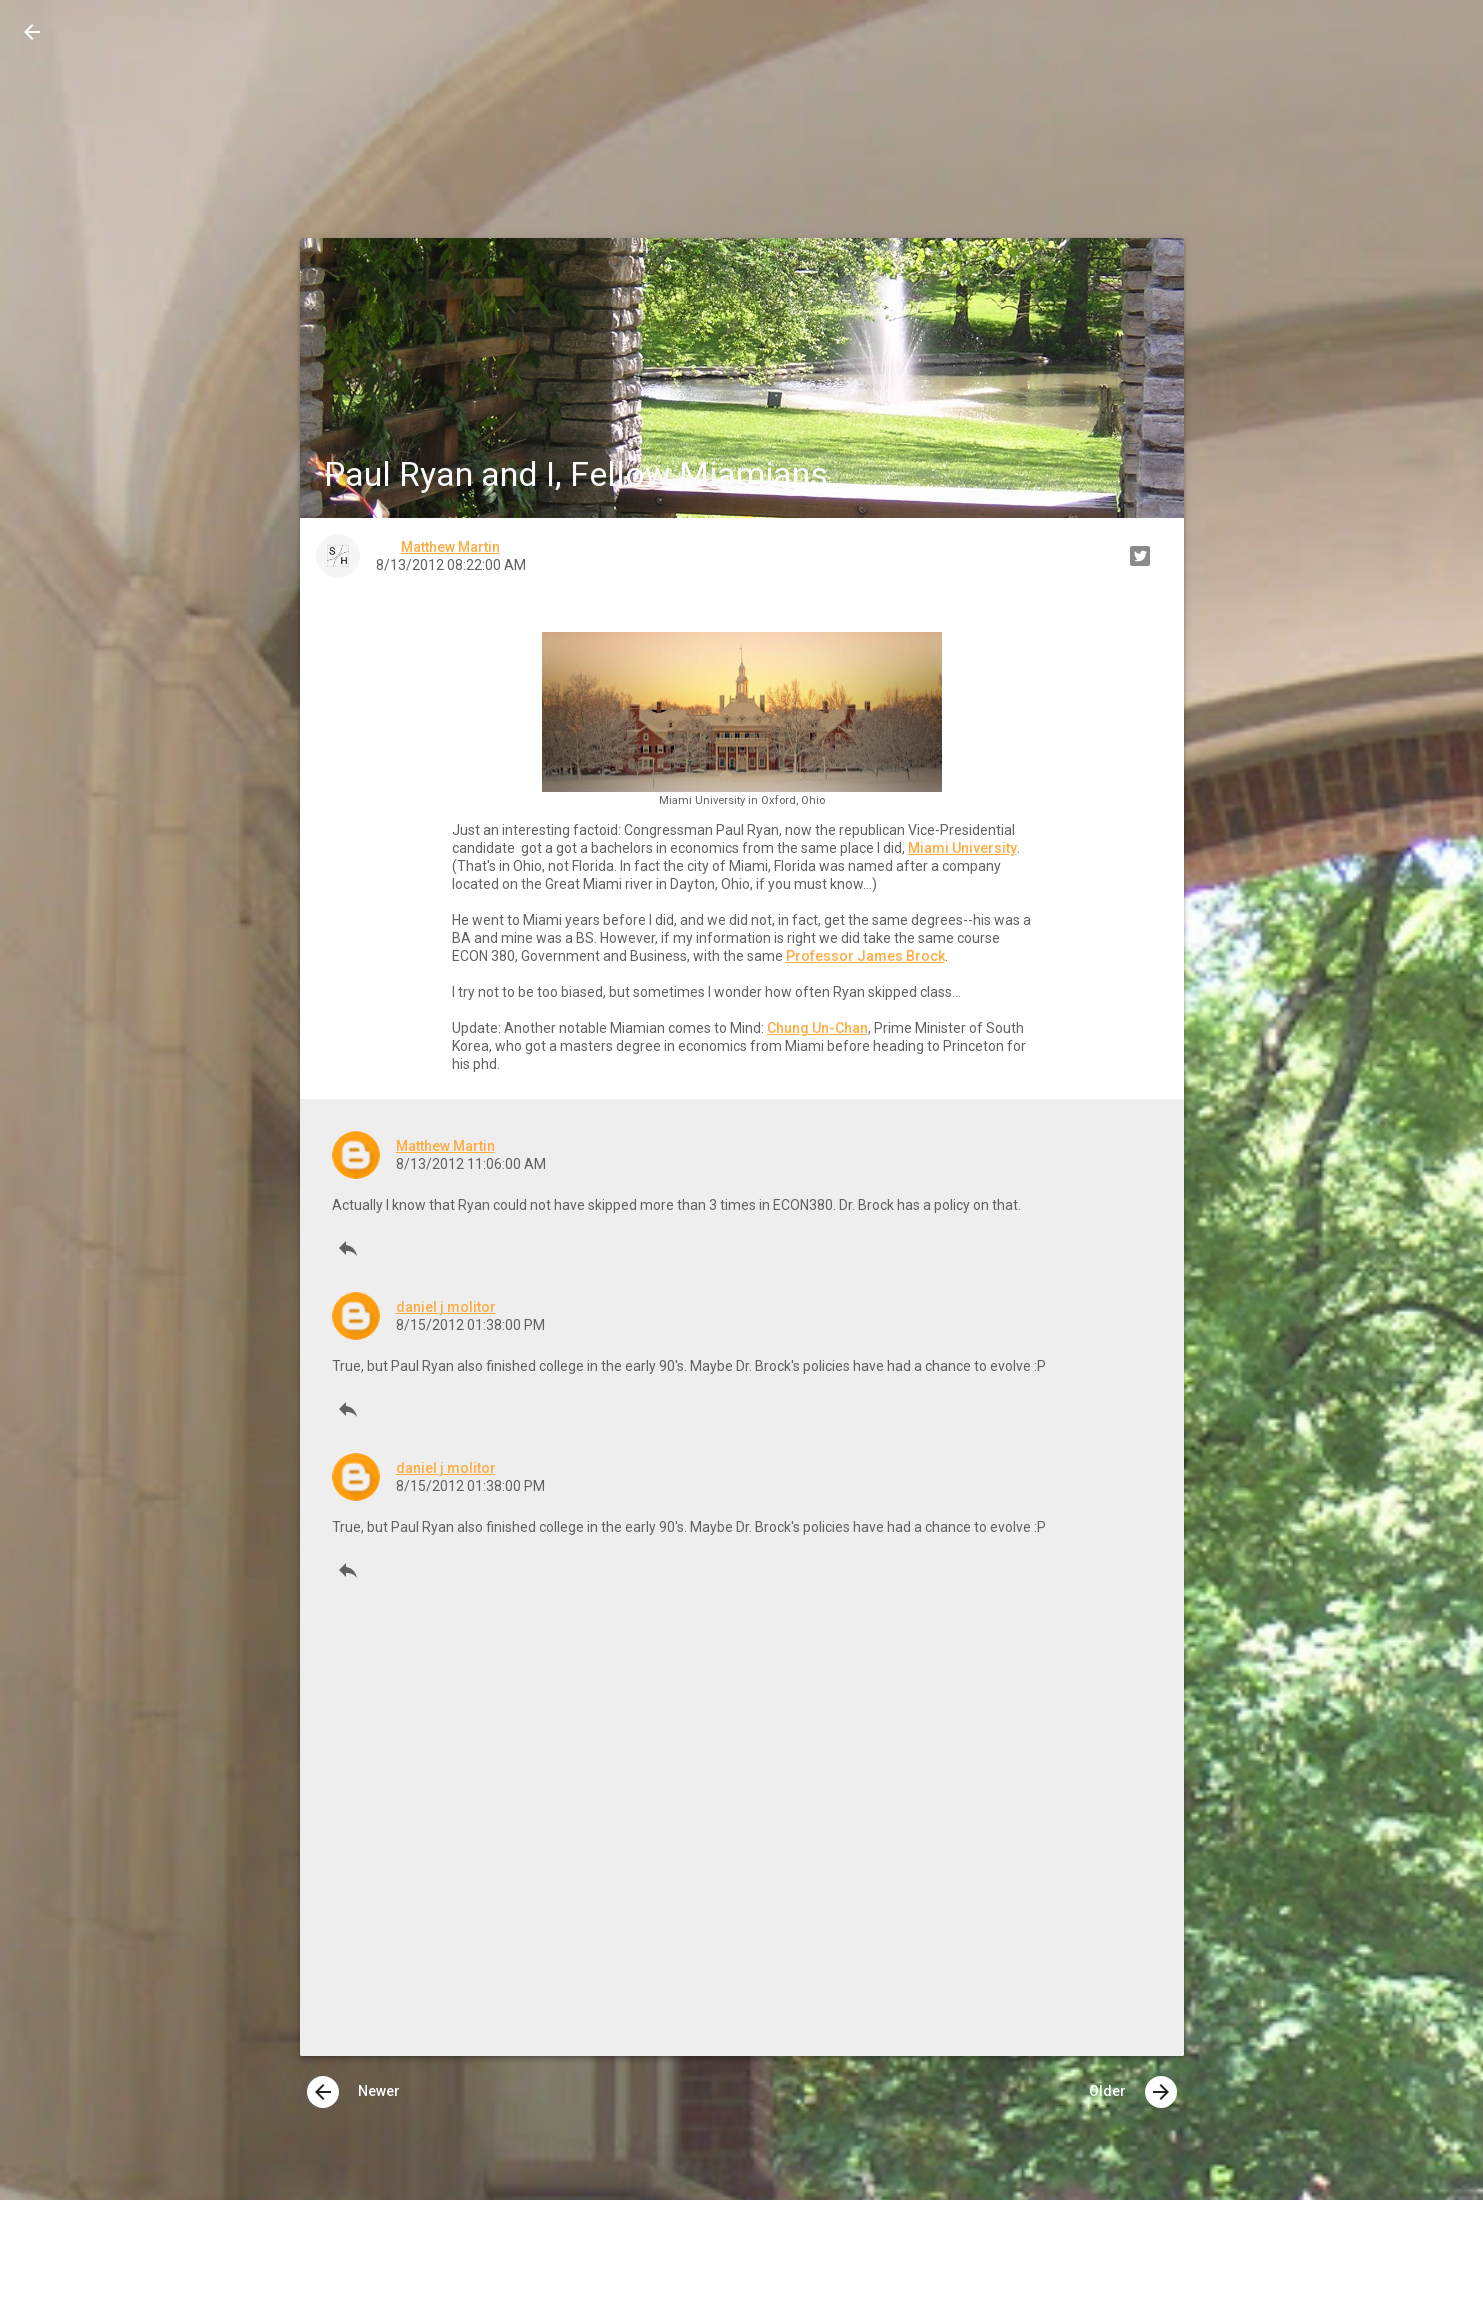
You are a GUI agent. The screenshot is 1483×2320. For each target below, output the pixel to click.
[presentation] (323, 2092)
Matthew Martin (445, 1146)
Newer (353, 2092)
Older (1133, 2092)
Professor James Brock (865, 956)
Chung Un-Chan (817, 1028)
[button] (32, 32)
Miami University (962, 848)
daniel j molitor (446, 1307)
